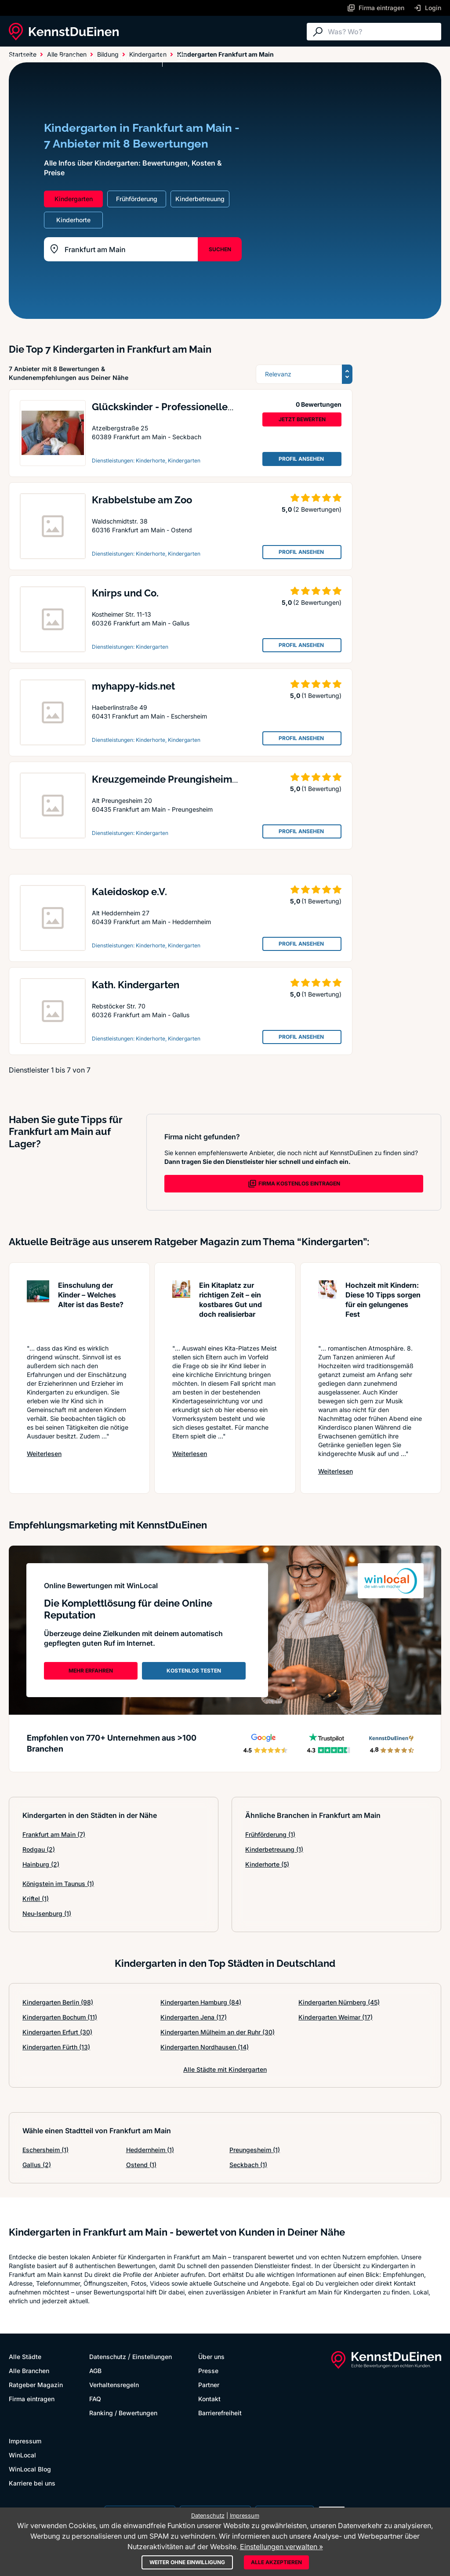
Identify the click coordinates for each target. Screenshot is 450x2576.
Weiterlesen (44, 1453)
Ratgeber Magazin (36, 2384)
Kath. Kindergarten (135, 984)
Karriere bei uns (32, 2483)
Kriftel (35, 1898)
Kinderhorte (267, 1864)
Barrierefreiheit (220, 2413)
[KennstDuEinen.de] (64, 31)
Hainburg (40, 1864)
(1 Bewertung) (321, 695)
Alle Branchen (81, 58)
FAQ (95, 2399)
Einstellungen (152, 2356)
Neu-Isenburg (46, 1913)
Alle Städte (26, 58)
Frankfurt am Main (53, 1834)
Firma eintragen (31, 2399)
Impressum (25, 2441)
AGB (95, 2370)
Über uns (211, 2356)
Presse (208, 2370)
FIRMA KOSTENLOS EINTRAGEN (294, 1183)
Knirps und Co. (125, 593)
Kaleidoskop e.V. (129, 891)
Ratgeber (133, 58)
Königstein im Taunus (58, 1883)
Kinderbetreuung (274, 1849)
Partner (208, 2384)
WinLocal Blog (30, 2469)
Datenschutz (107, 2356)
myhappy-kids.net (133, 686)
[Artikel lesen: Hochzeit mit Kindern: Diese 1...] (327, 1307)
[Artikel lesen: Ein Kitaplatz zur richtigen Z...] (181, 1307)
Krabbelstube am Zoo (142, 500)
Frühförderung (270, 1834)
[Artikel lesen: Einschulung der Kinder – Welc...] (38, 1307)
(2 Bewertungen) (317, 509)
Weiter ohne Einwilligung (187, 2562)
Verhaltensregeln (114, 2384)
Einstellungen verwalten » (281, 2546)
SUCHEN (220, 249)
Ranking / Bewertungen (123, 2413)
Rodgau (38, 1849)
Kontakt (209, 2399)
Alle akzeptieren (276, 2562)
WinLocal (22, 2455)
